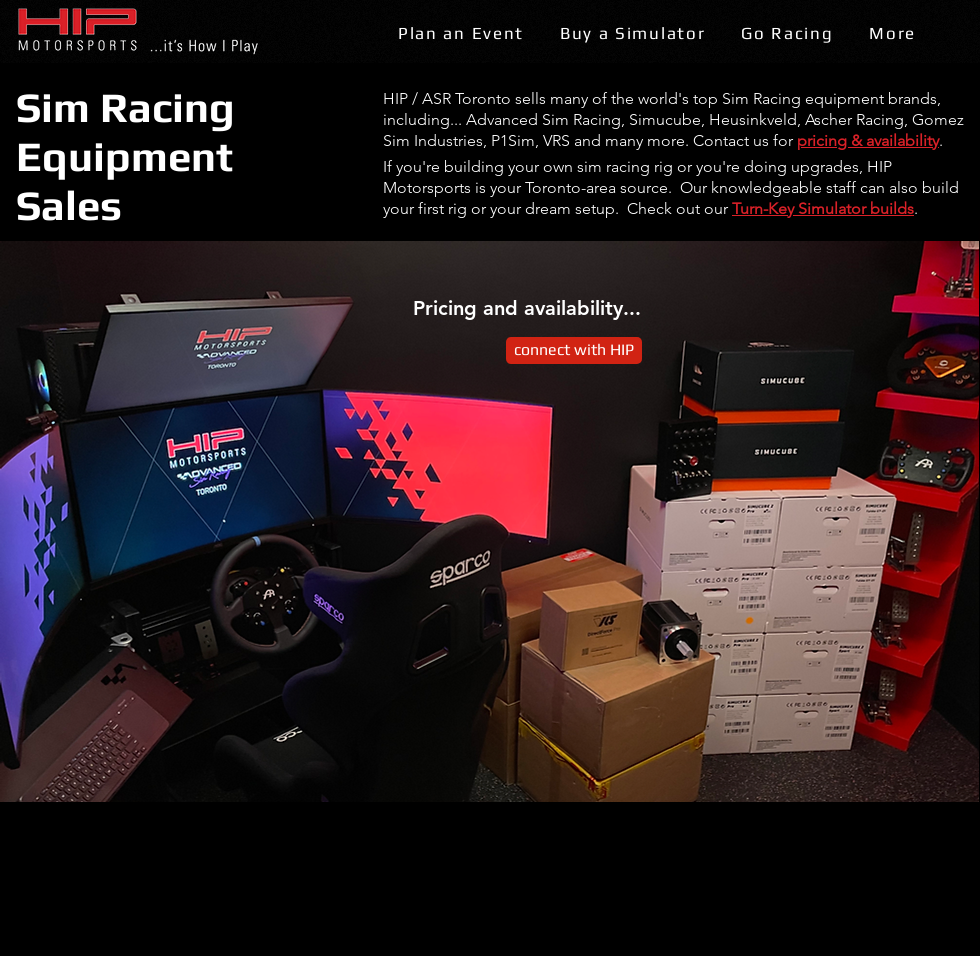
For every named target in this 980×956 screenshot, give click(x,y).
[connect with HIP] (574, 350)
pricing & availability (868, 140)
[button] (461, 34)
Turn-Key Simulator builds (823, 208)
